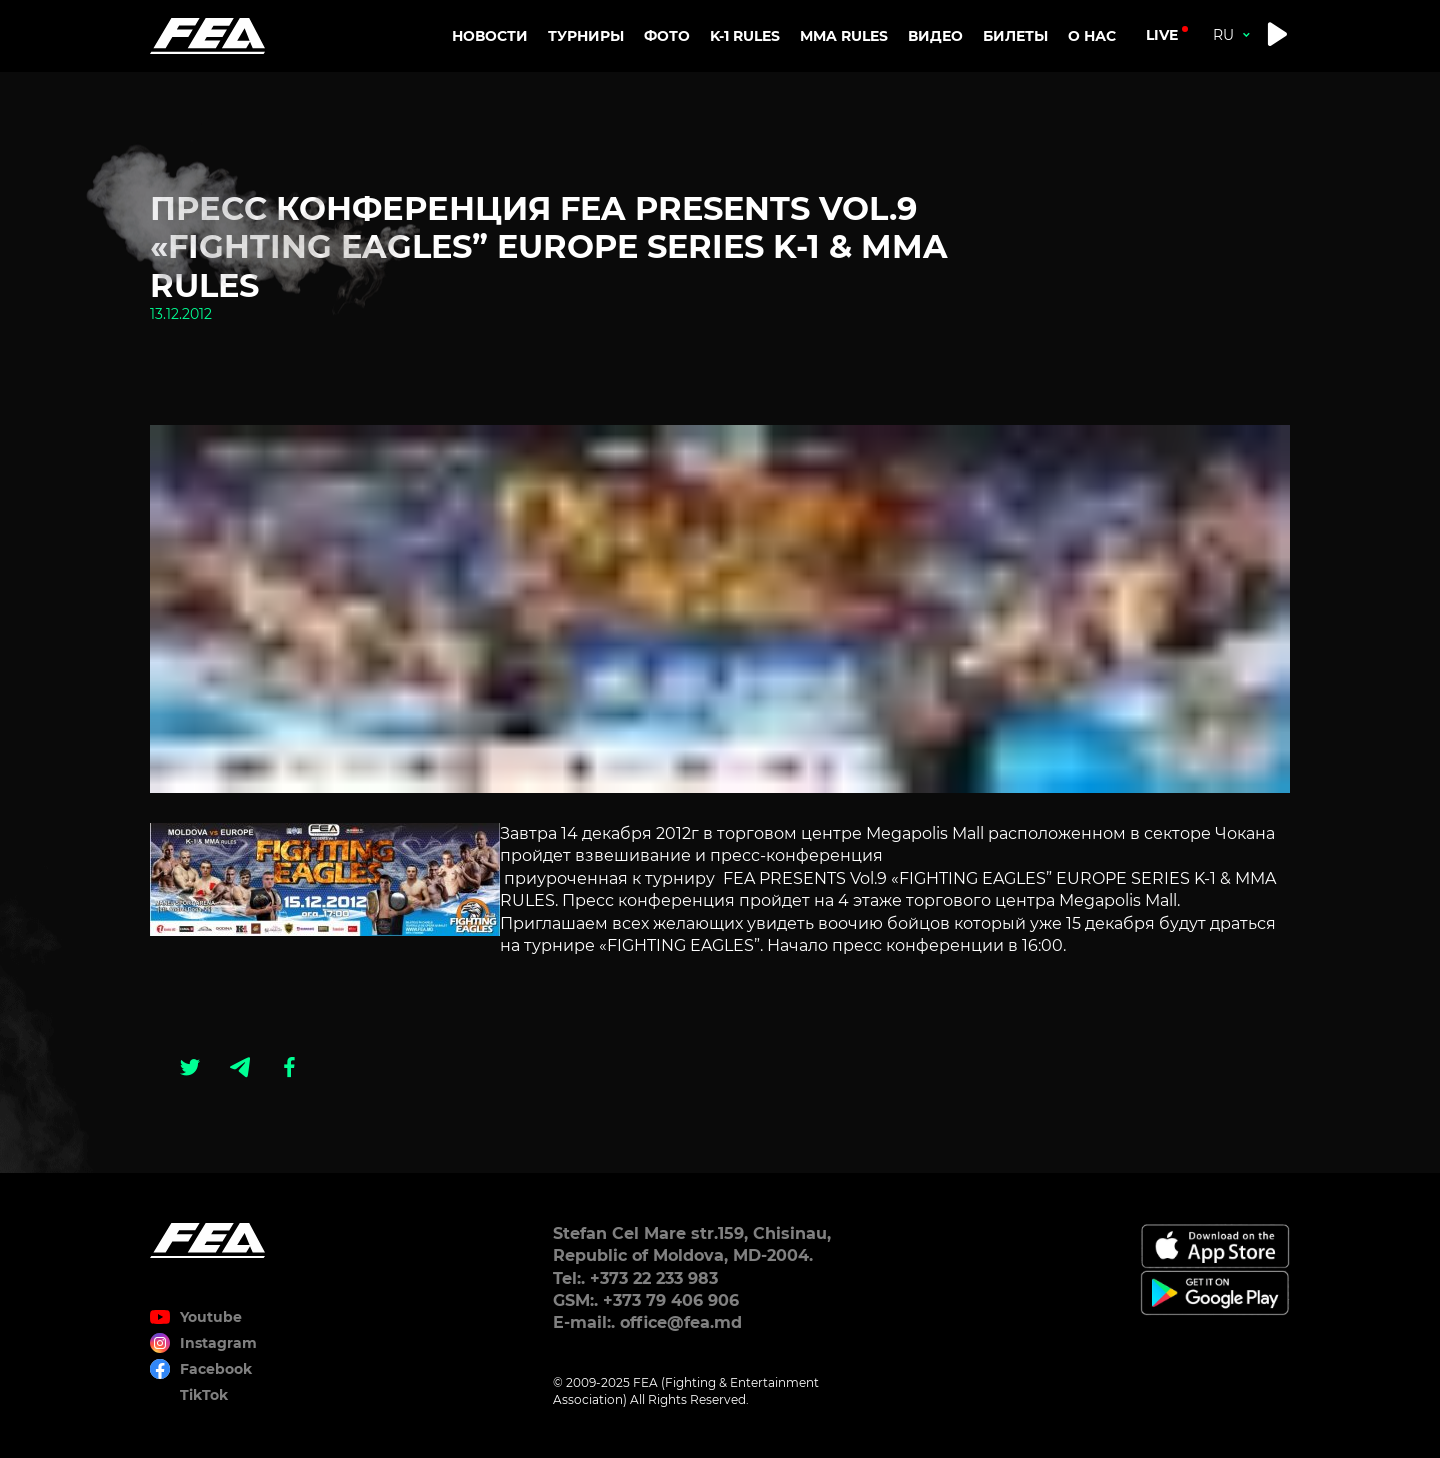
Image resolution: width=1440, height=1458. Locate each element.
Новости (490, 36)
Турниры (586, 36)
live (1162, 35)
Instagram (218, 1343)
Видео (935, 36)
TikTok (204, 1395)
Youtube (211, 1317)
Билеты (1015, 36)
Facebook (216, 1369)
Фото (667, 36)
